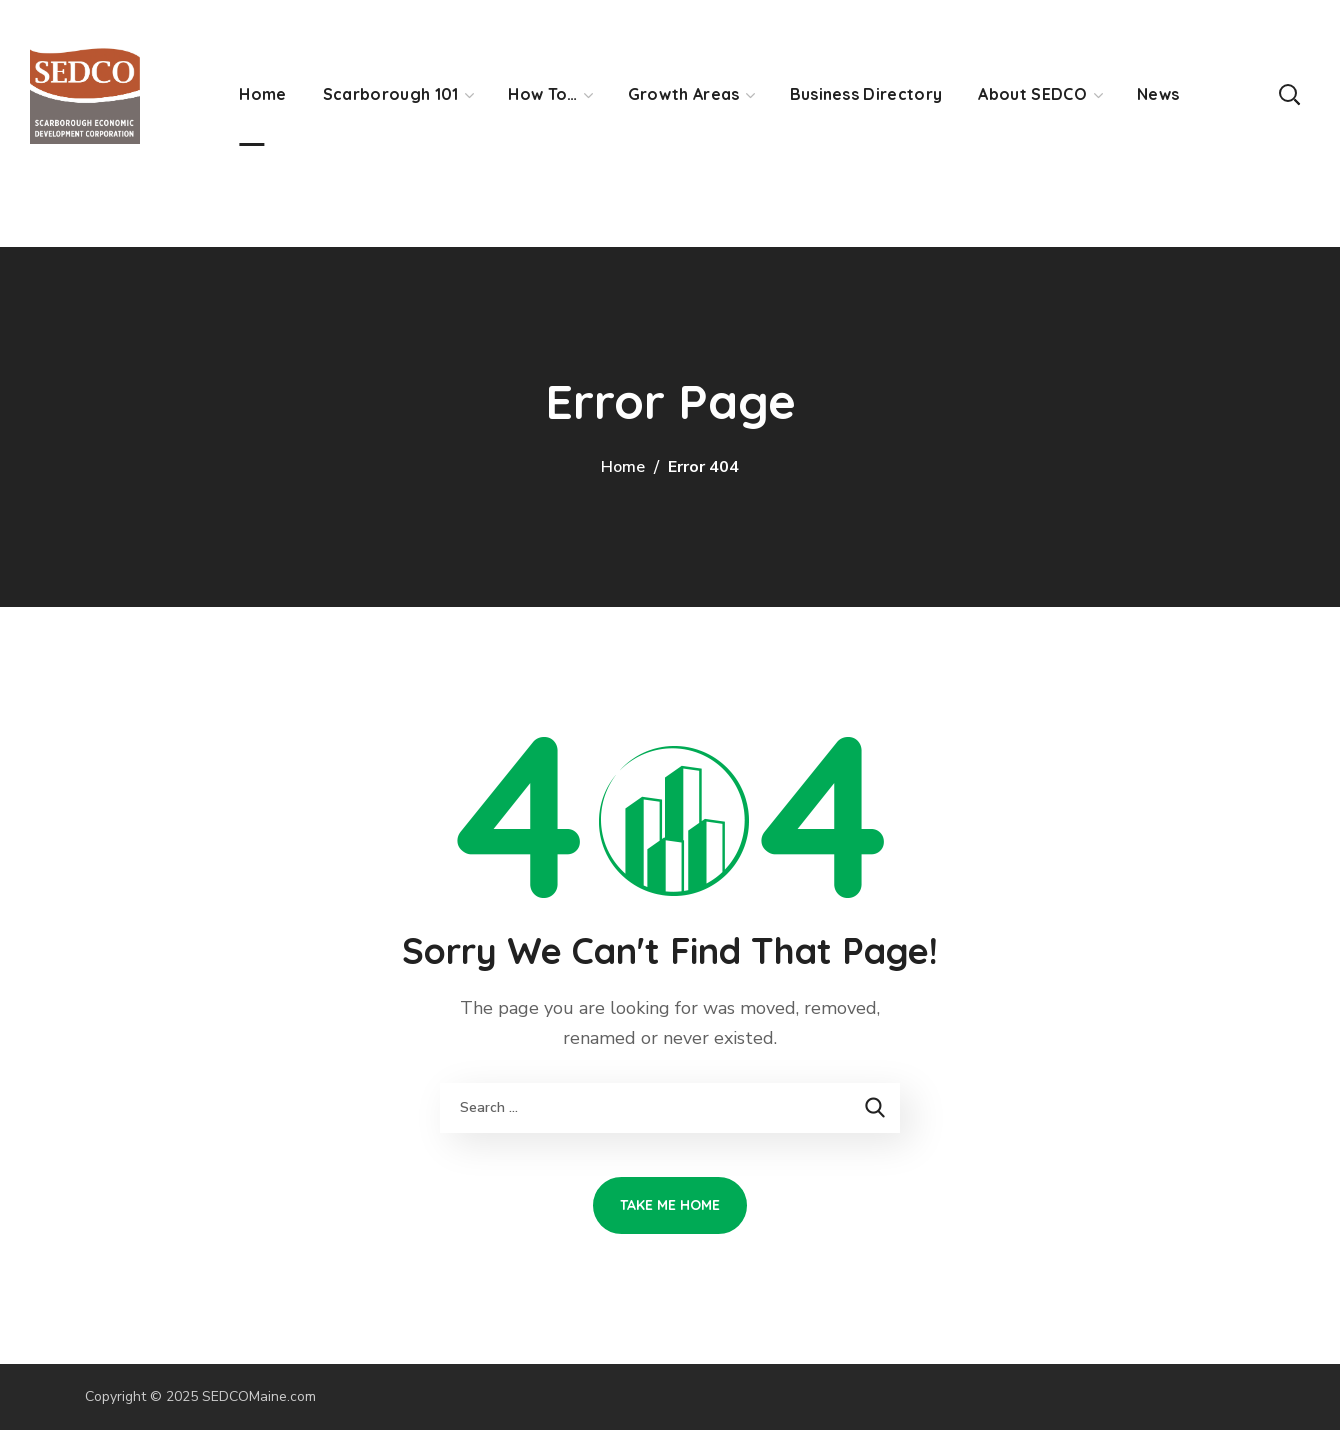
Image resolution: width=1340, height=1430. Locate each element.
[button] (1289, 93)
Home (623, 467)
